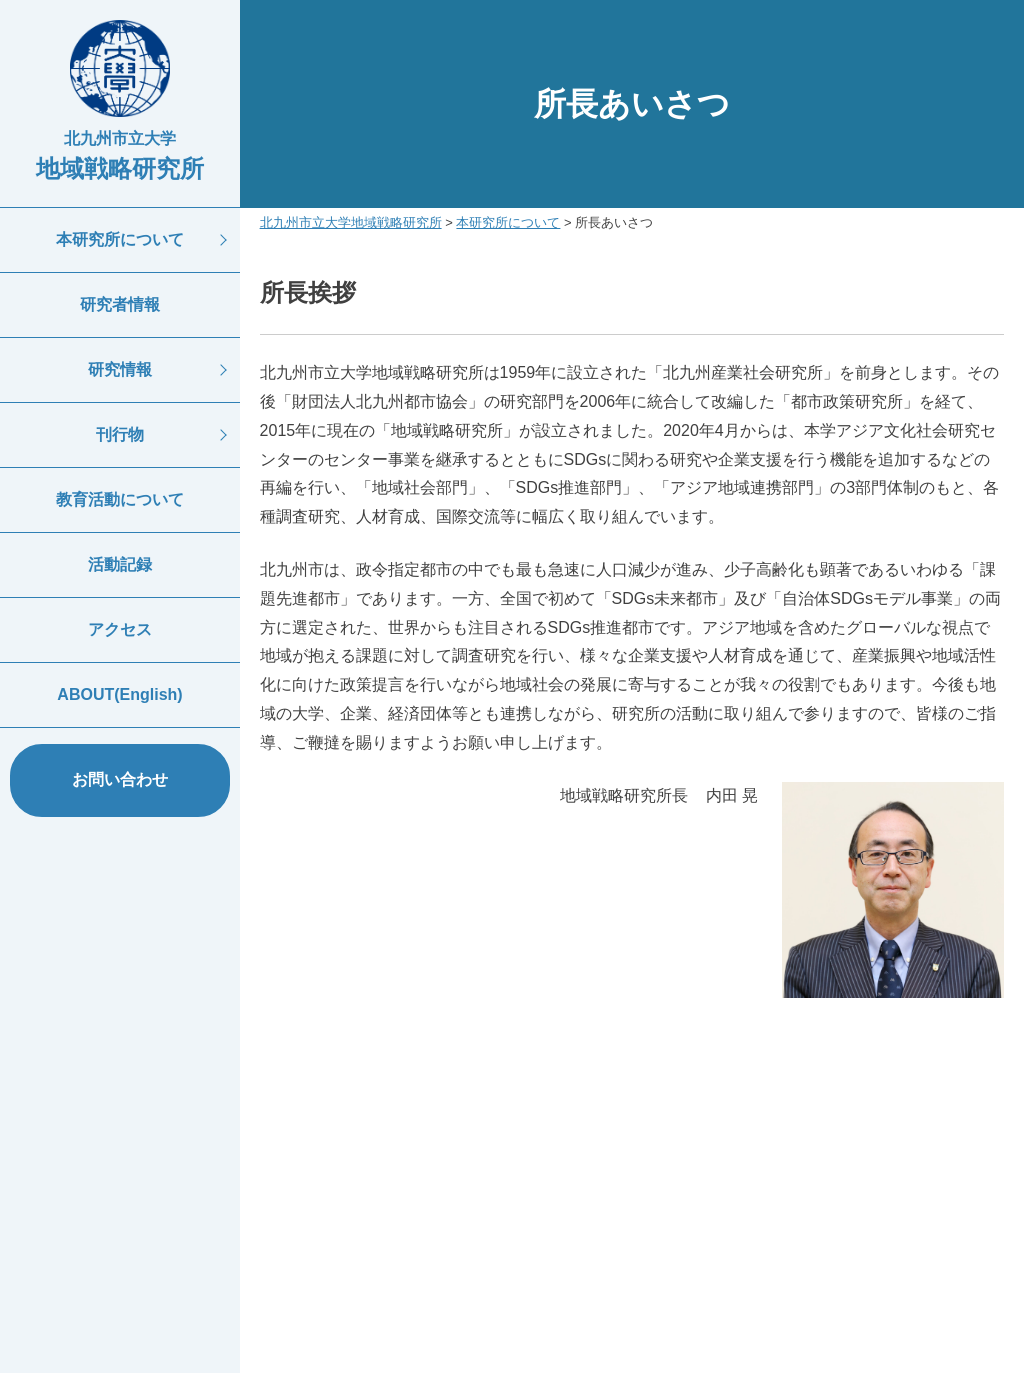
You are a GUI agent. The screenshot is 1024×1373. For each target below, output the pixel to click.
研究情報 (120, 369)
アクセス (120, 629)
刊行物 (120, 434)
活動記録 (120, 564)
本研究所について (120, 239)
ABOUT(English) (119, 694)
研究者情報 (120, 304)
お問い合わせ (120, 779)
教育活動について (120, 499)
